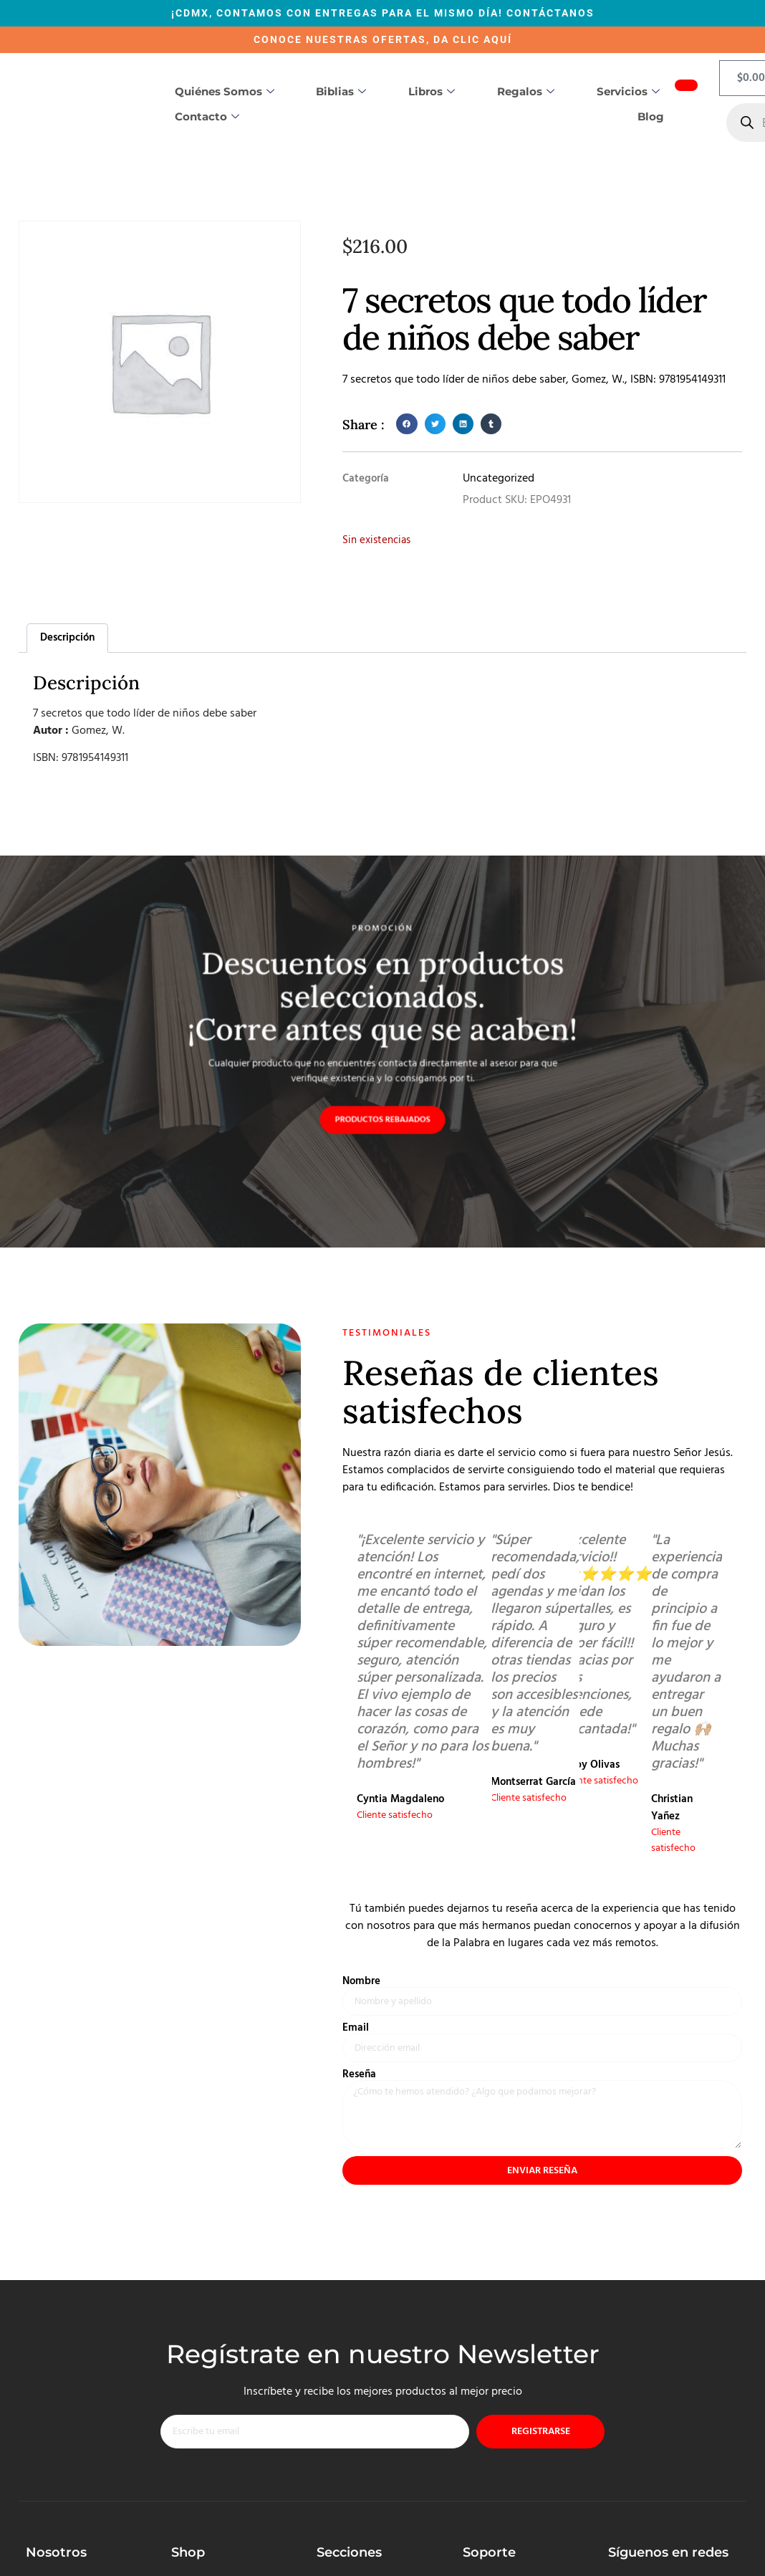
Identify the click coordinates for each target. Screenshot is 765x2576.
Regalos (525, 91)
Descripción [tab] (67, 637)
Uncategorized (498, 478)
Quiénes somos (224, 91)
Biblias (341, 91)
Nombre (361, 1983)
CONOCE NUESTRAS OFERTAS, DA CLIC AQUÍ (383, 39)
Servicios (628, 91)
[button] (406, 423)
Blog (651, 116)
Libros (431, 91)
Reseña (359, 2079)
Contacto (207, 116)
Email (355, 2031)
